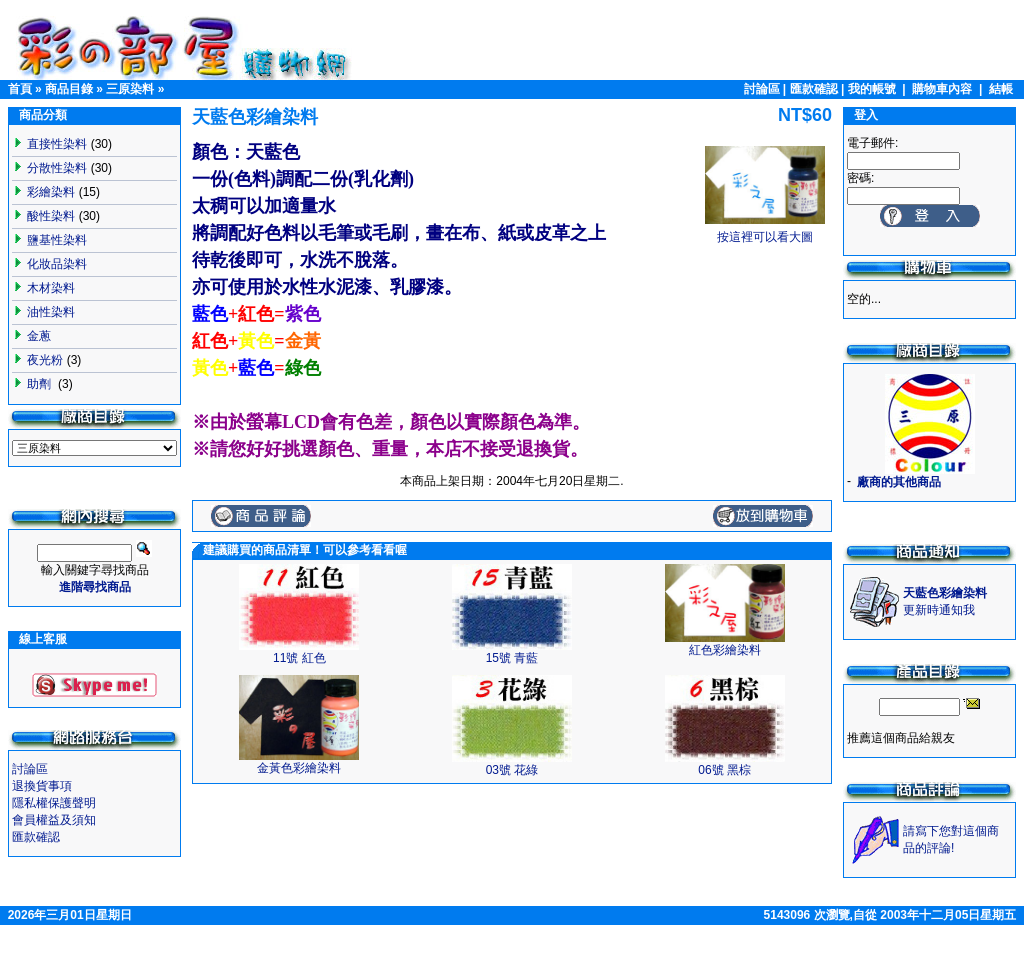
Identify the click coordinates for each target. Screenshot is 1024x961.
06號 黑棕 (724, 770)
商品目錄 (69, 89)
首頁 (20, 89)
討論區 (762, 89)
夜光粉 (45, 360)
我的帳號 (872, 89)
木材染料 (51, 288)
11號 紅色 (299, 658)
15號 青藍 (512, 658)
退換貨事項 (42, 786)
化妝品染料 (57, 264)
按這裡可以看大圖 (765, 231)
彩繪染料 (51, 192)
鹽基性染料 (57, 240)
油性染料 (51, 312)
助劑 (40, 384)
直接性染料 (57, 144)
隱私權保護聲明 (54, 803)
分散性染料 (57, 168)
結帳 (1001, 89)
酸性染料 (51, 216)
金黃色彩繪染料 (299, 768)
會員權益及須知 (54, 820)
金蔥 (39, 336)
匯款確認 (814, 89)
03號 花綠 (512, 770)
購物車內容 (942, 89)
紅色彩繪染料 (725, 650)
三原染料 (130, 89)
